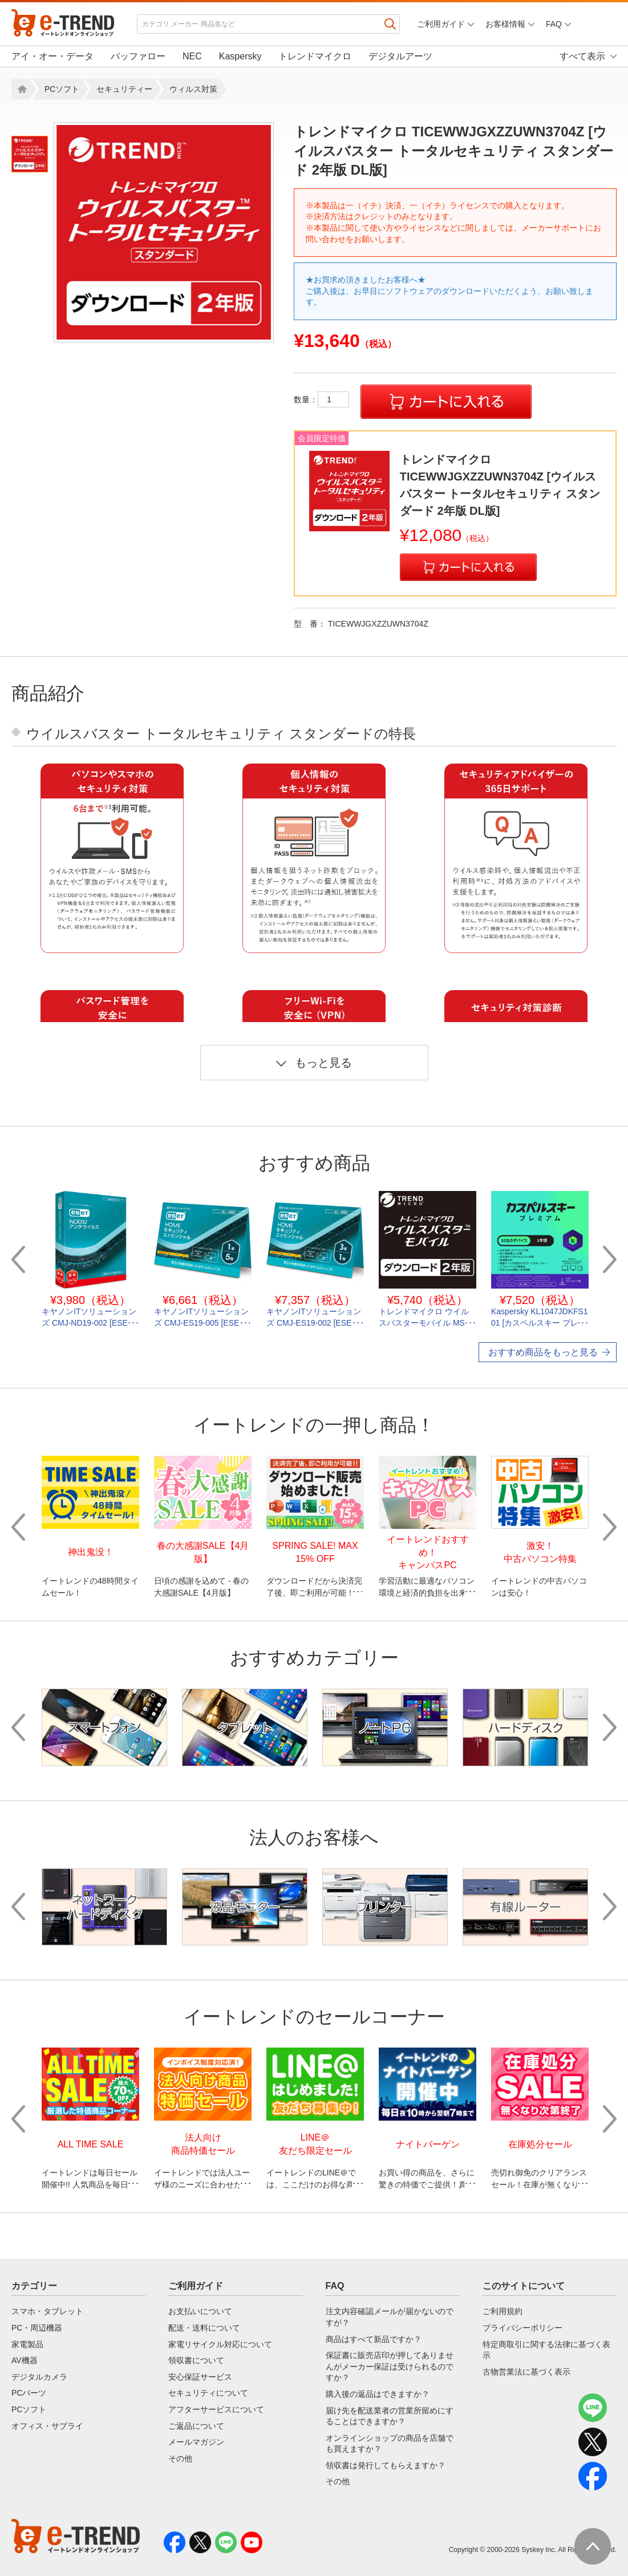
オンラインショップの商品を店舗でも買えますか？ (389, 2443)
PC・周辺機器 (36, 2327)
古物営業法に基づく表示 (526, 2371)
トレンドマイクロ (314, 56)
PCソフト (61, 89)
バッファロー (138, 56)
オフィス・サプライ (47, 2425)
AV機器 (24, 2360)
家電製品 (27, 2344)
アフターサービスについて (216, 2409)
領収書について (196, 2360)
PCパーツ (28, 2392)
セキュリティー (124, 89)
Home (20, 89)
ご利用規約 (502, 2311)
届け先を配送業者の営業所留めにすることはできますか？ (389, 2416)
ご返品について (196, 2425)
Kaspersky (240, 56)
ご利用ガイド (441, 24)
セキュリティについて (208, 2392)
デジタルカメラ (39, 2376)
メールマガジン (196, 2441)
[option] (163, 232)
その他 (180, 2458)
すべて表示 (582, 56)
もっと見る (314, 1062)
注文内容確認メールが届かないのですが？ (389, 2317)
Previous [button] (18, 1259)
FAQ (554, 24)
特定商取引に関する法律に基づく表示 (546, 2350)
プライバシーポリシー (522, 2327)
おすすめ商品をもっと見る (543, 1352)
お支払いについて (200, 2311)
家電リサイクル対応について (220, 2344)
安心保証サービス (200, 2376)
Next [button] (610, 1259)
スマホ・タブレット (47, 2311)
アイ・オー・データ (52, 56)
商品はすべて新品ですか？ (374, 2339)
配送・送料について (204, 2327)
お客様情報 (505, 24)
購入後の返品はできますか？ (378, 2394)
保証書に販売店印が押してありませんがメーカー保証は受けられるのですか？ (389, 2366)
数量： (321, 399)
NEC (192, 56)
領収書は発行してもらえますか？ (385, 2465)
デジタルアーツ (400, 56)
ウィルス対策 (193, 89)
